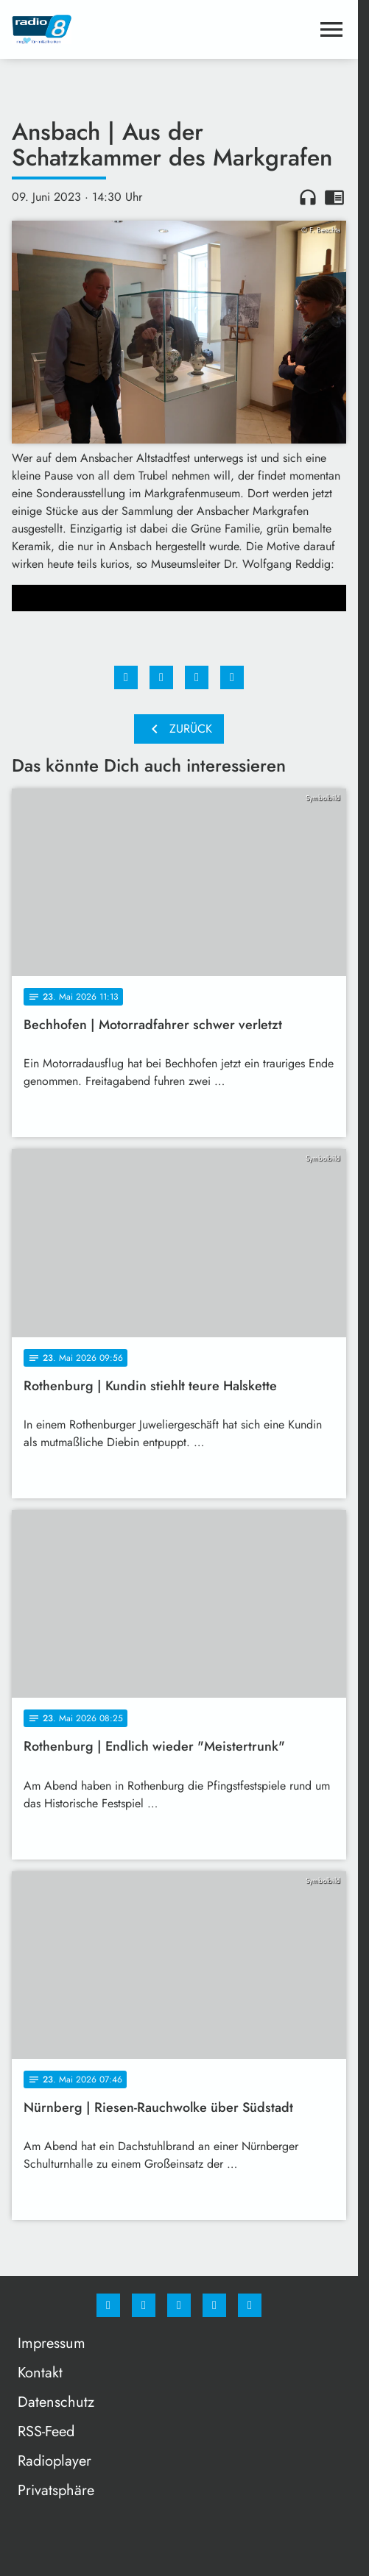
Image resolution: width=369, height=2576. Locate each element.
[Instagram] (143, 2305)
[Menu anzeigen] (331, 29)
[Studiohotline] (214, 2305)
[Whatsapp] (179, 2305)
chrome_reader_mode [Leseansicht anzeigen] (334, 197)
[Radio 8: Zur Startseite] (95, 29)
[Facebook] (108, 2305)
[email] (249, 2305)
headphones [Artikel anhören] (308, 197)
